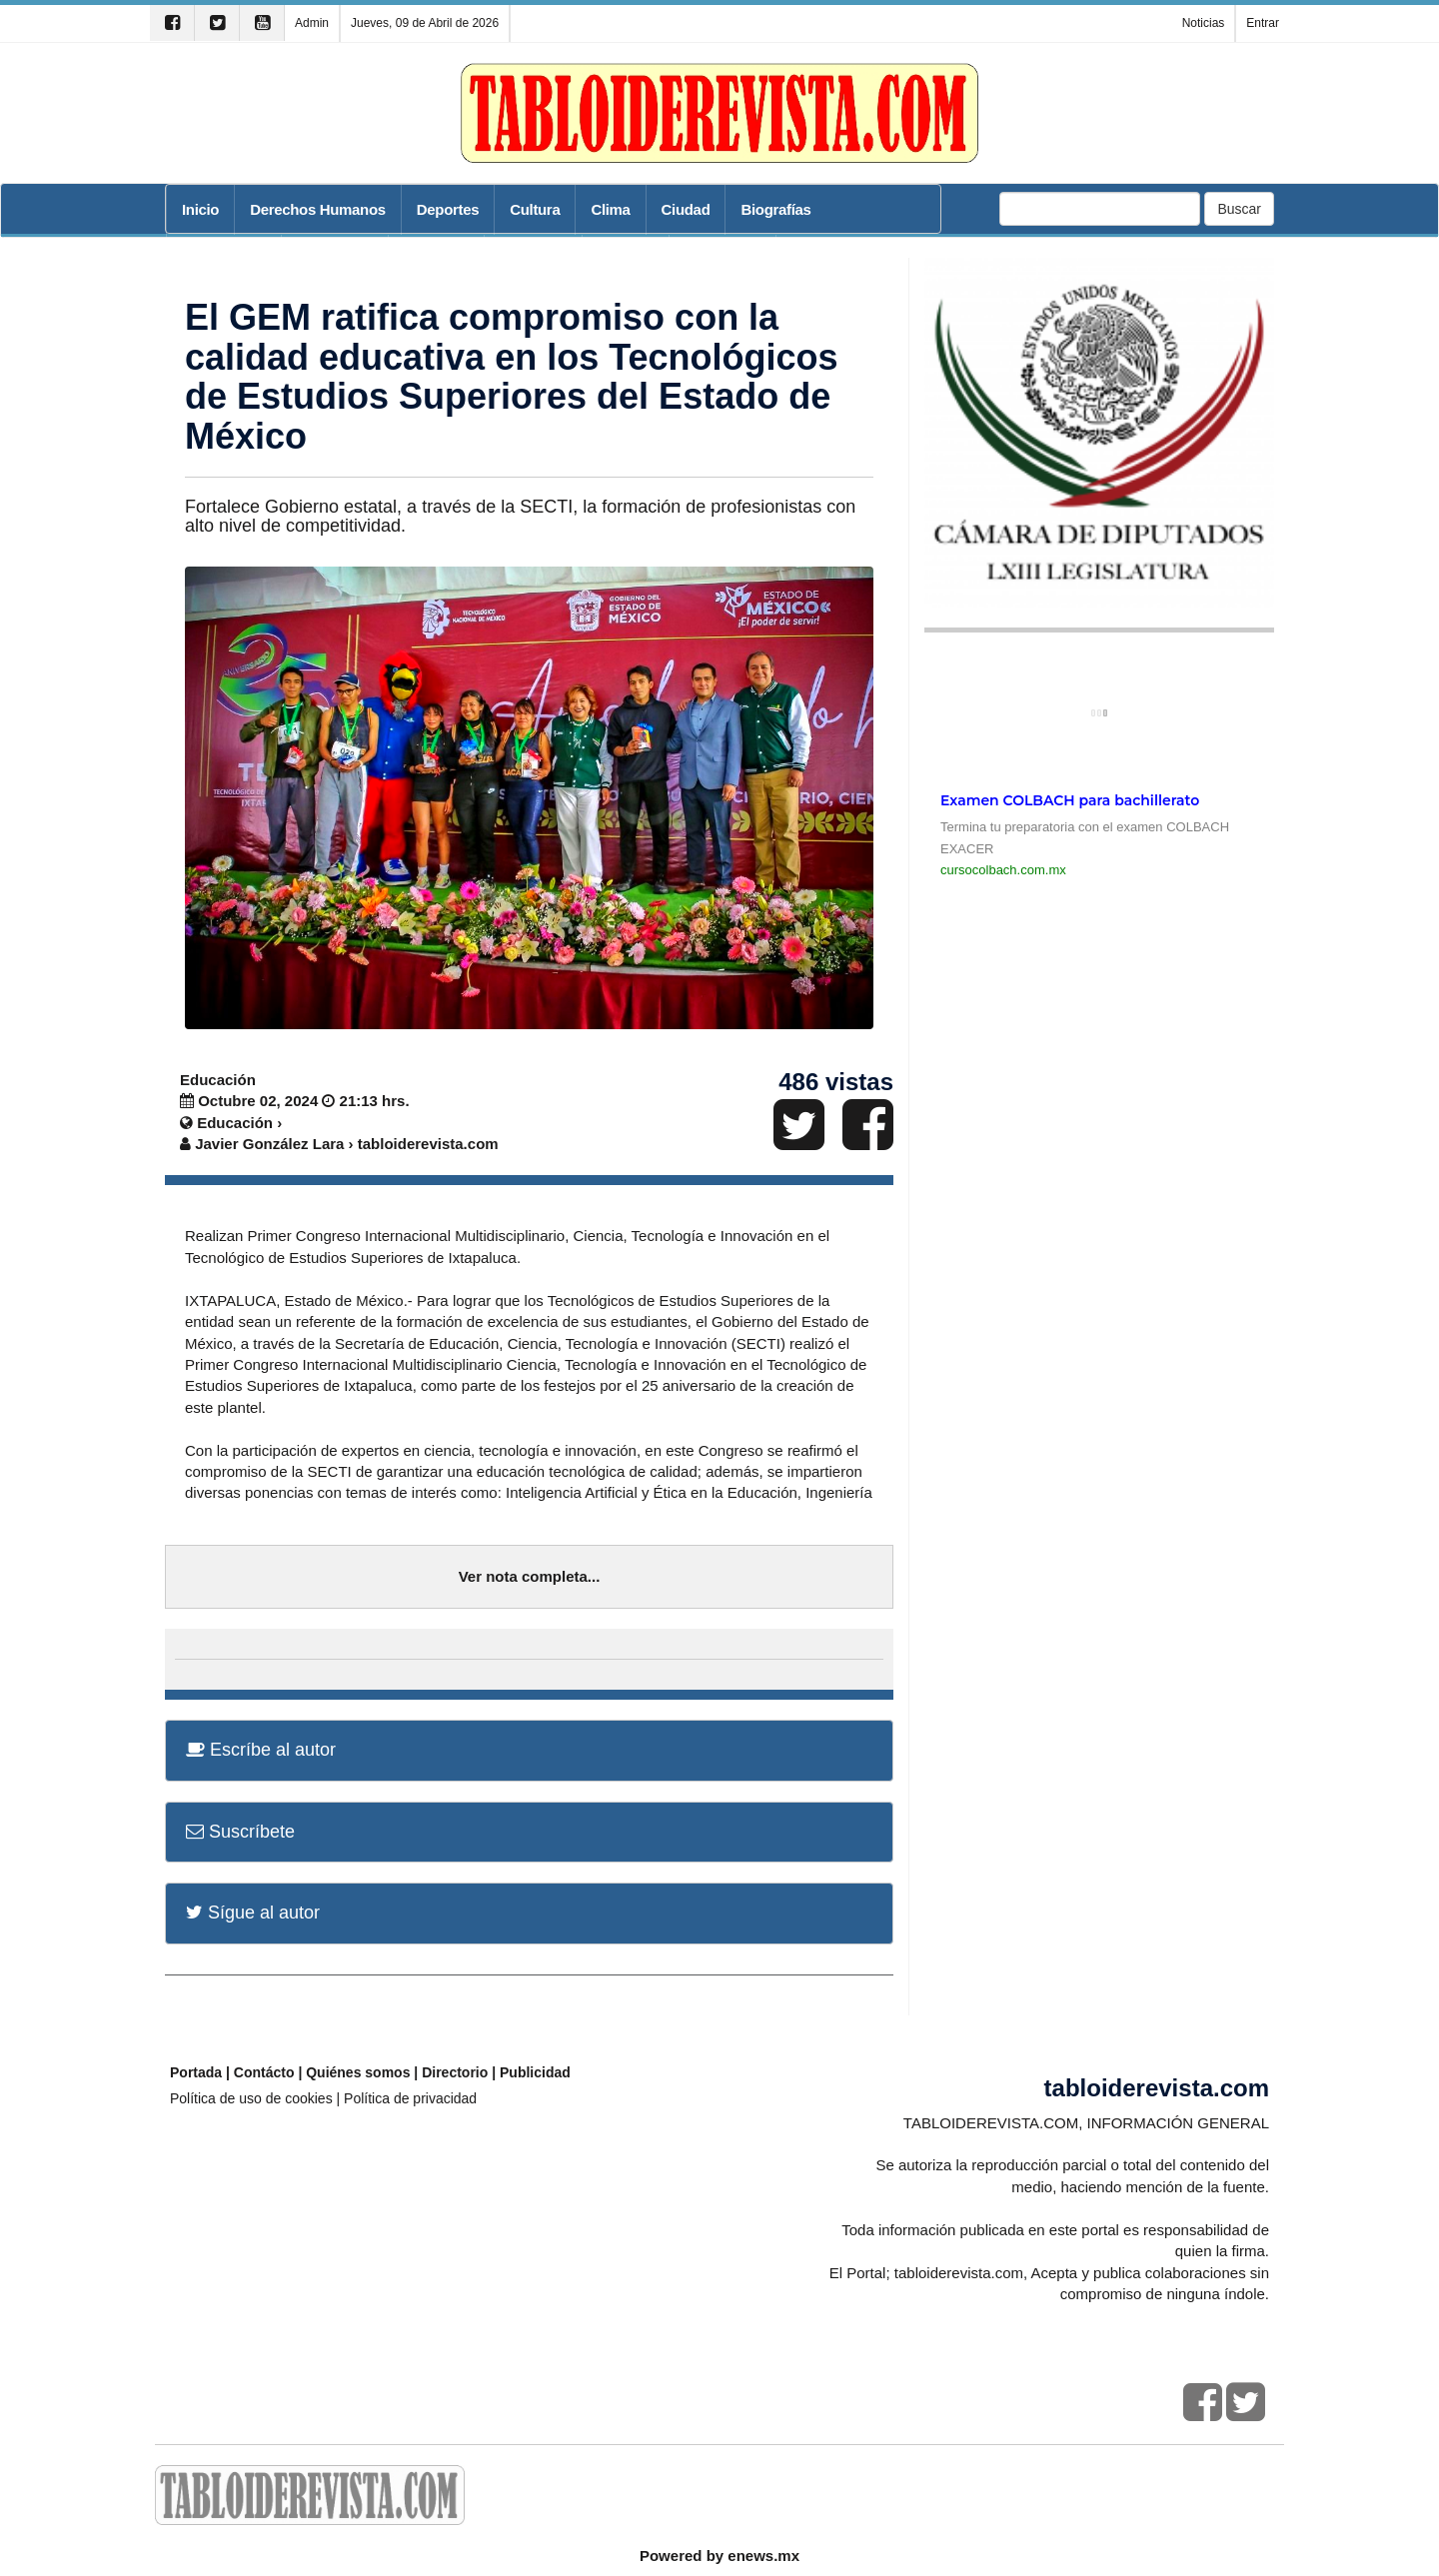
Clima (610, 209)
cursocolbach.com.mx (1003, 869)
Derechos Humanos (318, 209)
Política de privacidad (410, 2098)
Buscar (1239, 209)
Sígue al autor (253, 1913)
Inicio (200, 209)
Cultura (535, 209)
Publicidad (535, 2072)
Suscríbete (240, 1832)
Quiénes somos (358, 2072)
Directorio (455, 2072)
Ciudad (686, 209)
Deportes (448, 209)
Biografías (775, 209)
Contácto (264, 2072)
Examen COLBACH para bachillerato (1069, 800)
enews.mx (763, 2555)
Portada (196, 2072)
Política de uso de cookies (251, 2098)
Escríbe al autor (261, 1750)
